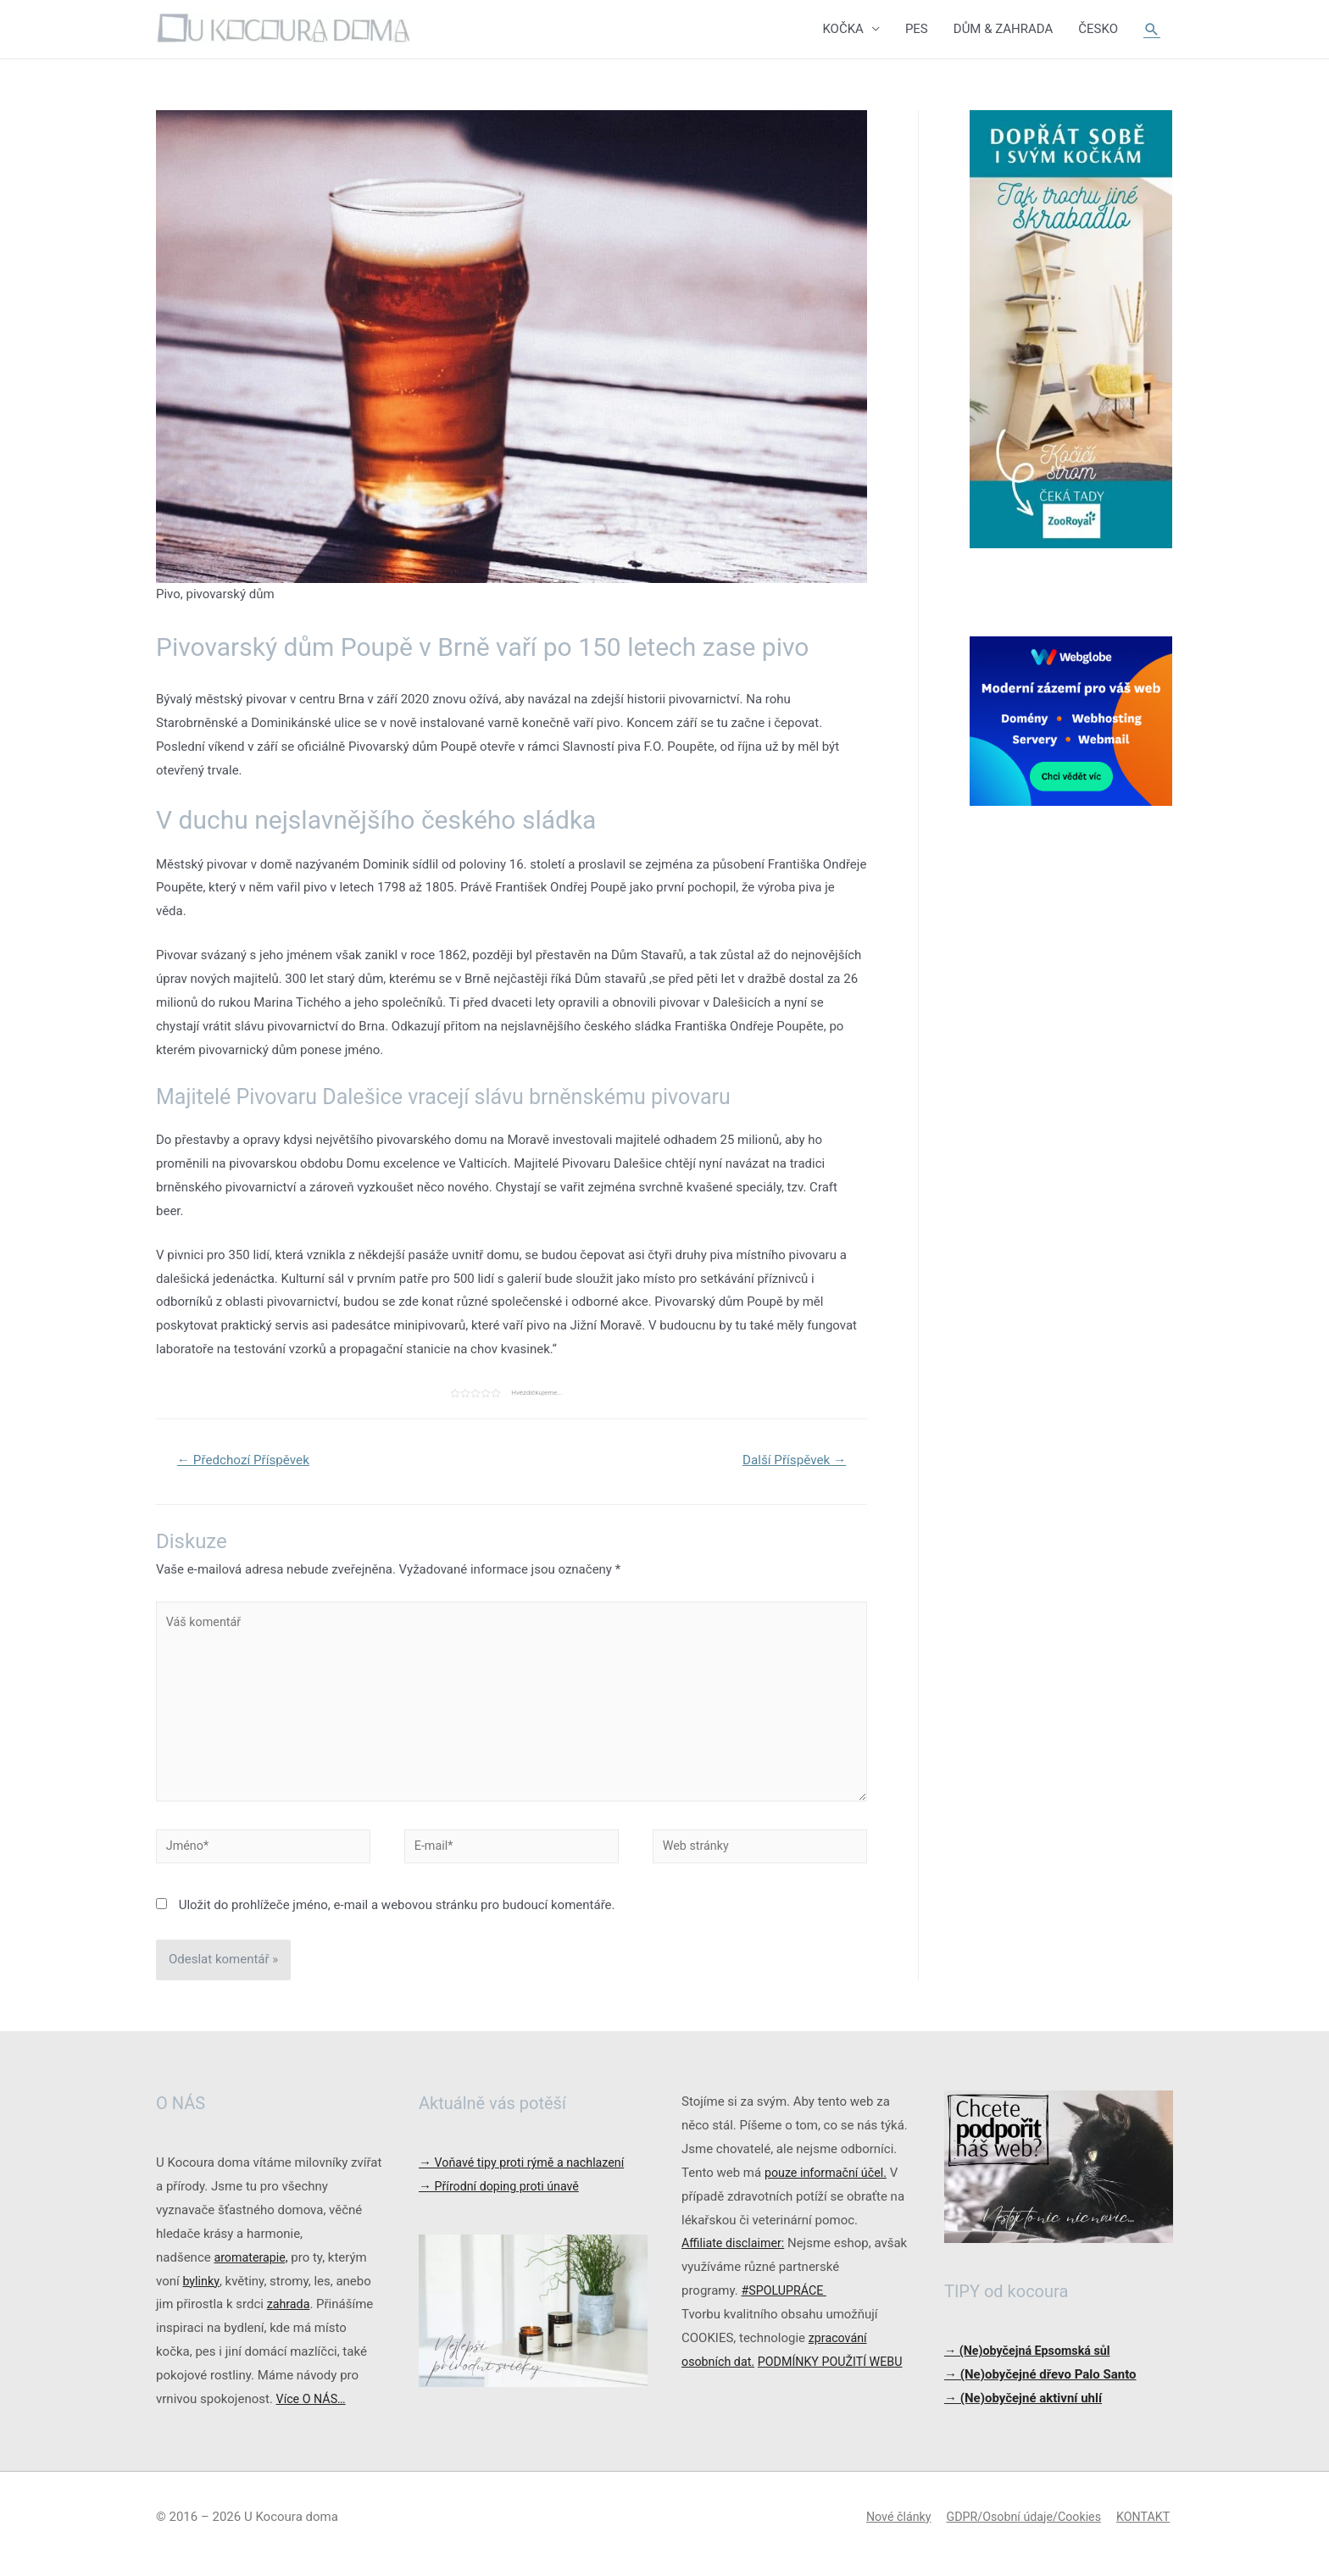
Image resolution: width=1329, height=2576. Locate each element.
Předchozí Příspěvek (247, 1462)
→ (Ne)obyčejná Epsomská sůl (1031, 2364)
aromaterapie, (253, 2271)
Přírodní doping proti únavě (503, 2199)
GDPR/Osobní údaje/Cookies (1019, 2530)
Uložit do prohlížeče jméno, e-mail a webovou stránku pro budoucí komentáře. (397, 1918)
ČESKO (1098, 29)
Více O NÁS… (312, 2412)
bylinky (201, 2294)
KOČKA (842, 29)
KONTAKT (1144, 2530)
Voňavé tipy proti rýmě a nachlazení (526, 2176)
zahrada (289, 2317)
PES (916, 29)
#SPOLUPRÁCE (786, 2304)
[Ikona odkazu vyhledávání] (1151, 29)
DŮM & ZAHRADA (1004, 29)
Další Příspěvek (791, 1462)
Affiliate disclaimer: (735, 2256)
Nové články (888, 2530)
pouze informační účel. (829, 2186)
